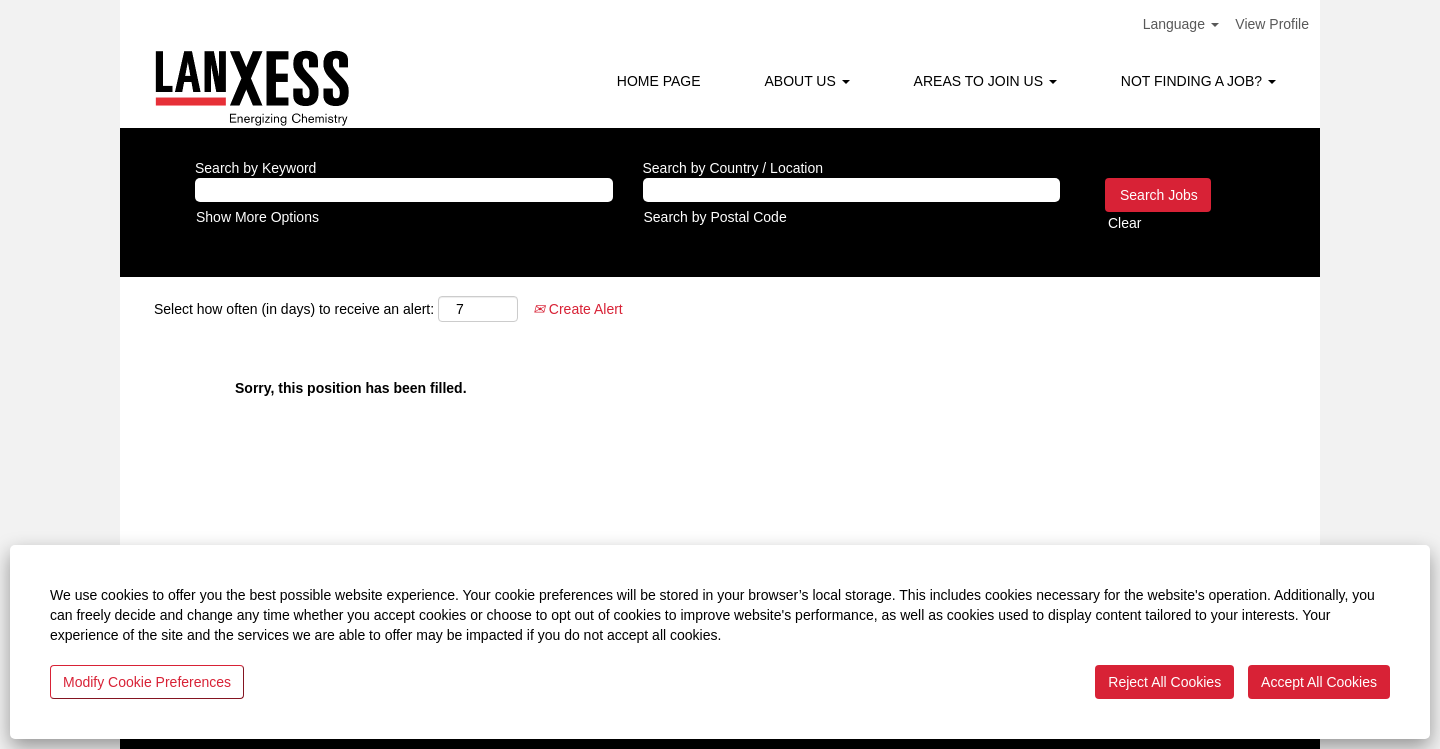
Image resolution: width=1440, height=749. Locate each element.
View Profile (1272, 24)
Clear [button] (1124, 223)
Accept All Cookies (1319, 682)
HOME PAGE (659, 81)
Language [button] (1181, 24)
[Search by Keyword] (404, 190)
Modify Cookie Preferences (147, 682)
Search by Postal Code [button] (715, 217)
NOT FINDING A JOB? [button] (1198, 81)
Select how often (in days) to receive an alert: (294, 309)
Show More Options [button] (257, 217)
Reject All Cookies (1164, 682)
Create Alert (578, 309)
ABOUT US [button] (807, 81)
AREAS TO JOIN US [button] (985, 81)
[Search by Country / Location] (852, 190)
